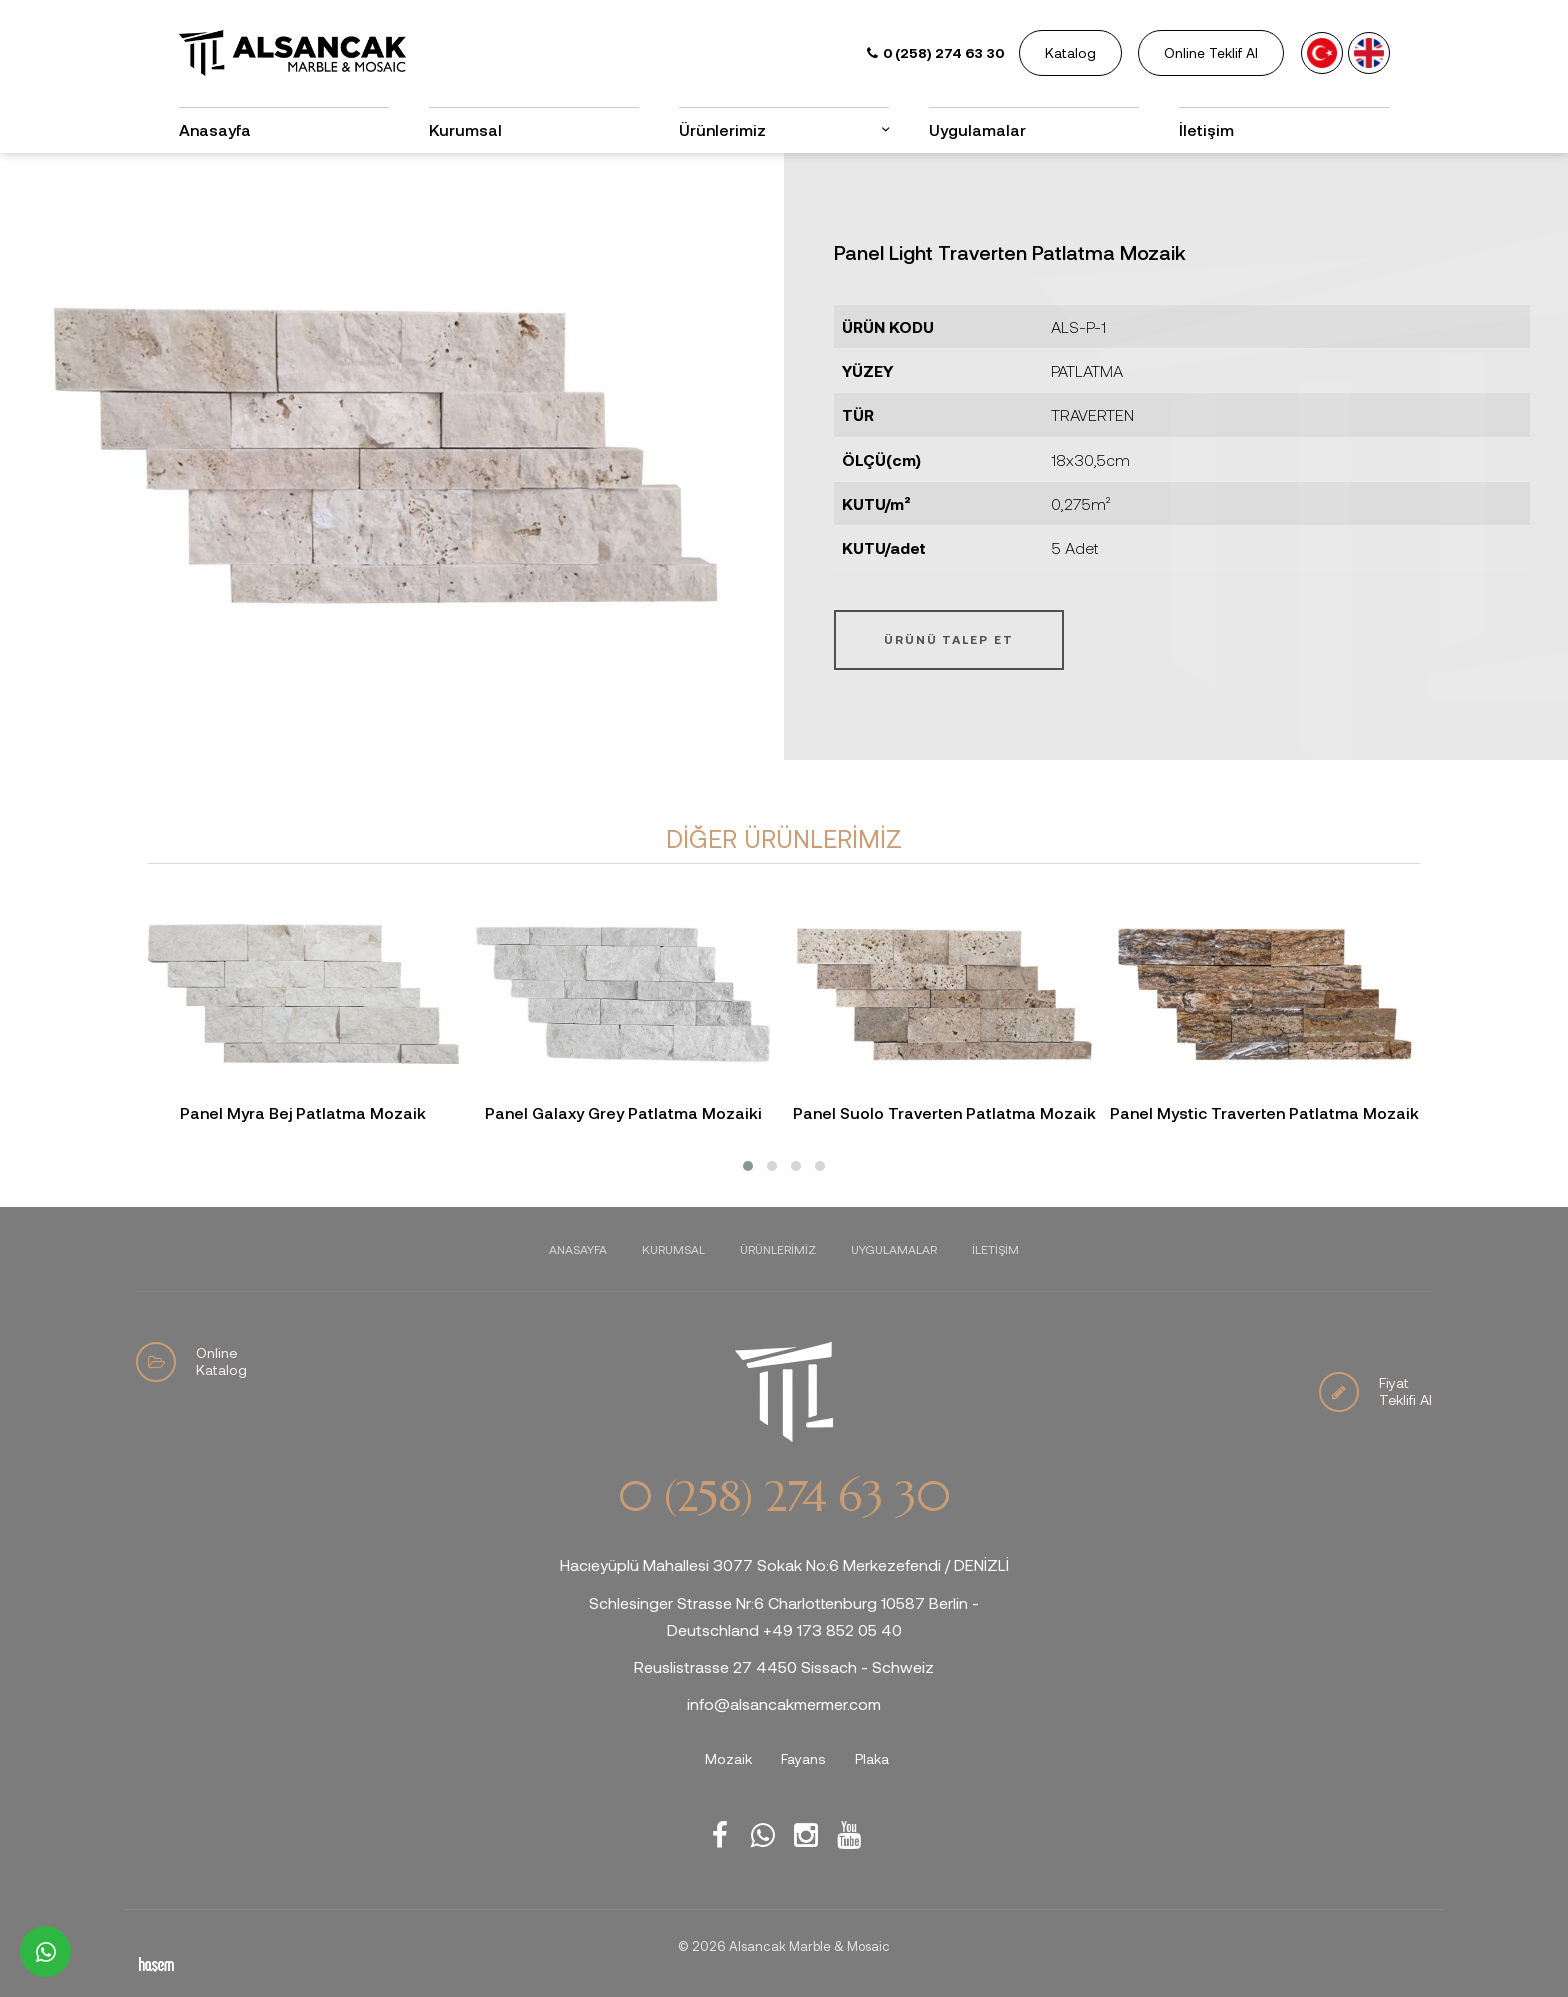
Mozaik (728, 1758)
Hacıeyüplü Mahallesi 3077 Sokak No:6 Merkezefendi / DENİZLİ (784, 1564)
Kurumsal (465, 129)
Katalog (1070, 52)
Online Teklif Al (1211, 52)
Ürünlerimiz (722, 129)
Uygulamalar (977, 129)
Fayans (803, 1758)
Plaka (872, 1758)
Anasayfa (215, 129)
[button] (748, 1166)
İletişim (1206, 129)
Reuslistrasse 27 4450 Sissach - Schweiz (784, 1666)
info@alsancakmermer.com (784, 1703)
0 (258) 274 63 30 (784, 1497)
